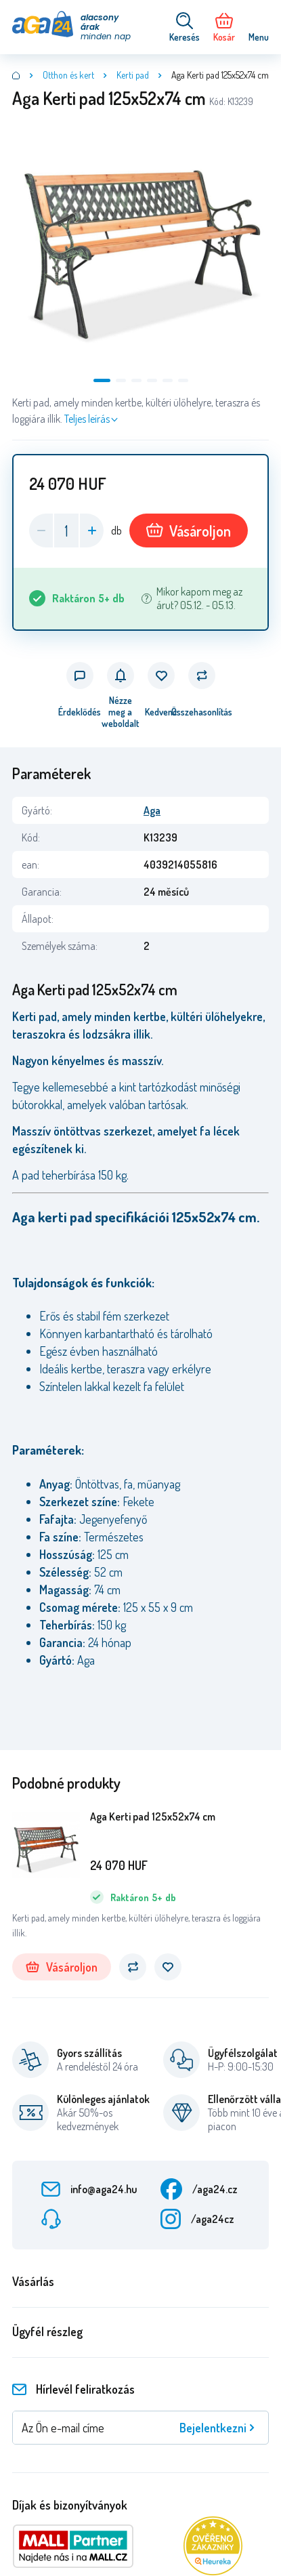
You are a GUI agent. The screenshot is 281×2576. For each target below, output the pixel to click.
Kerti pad (132, 75)
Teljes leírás (87, 418)
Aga (152, 810)
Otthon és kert (68, 75)
